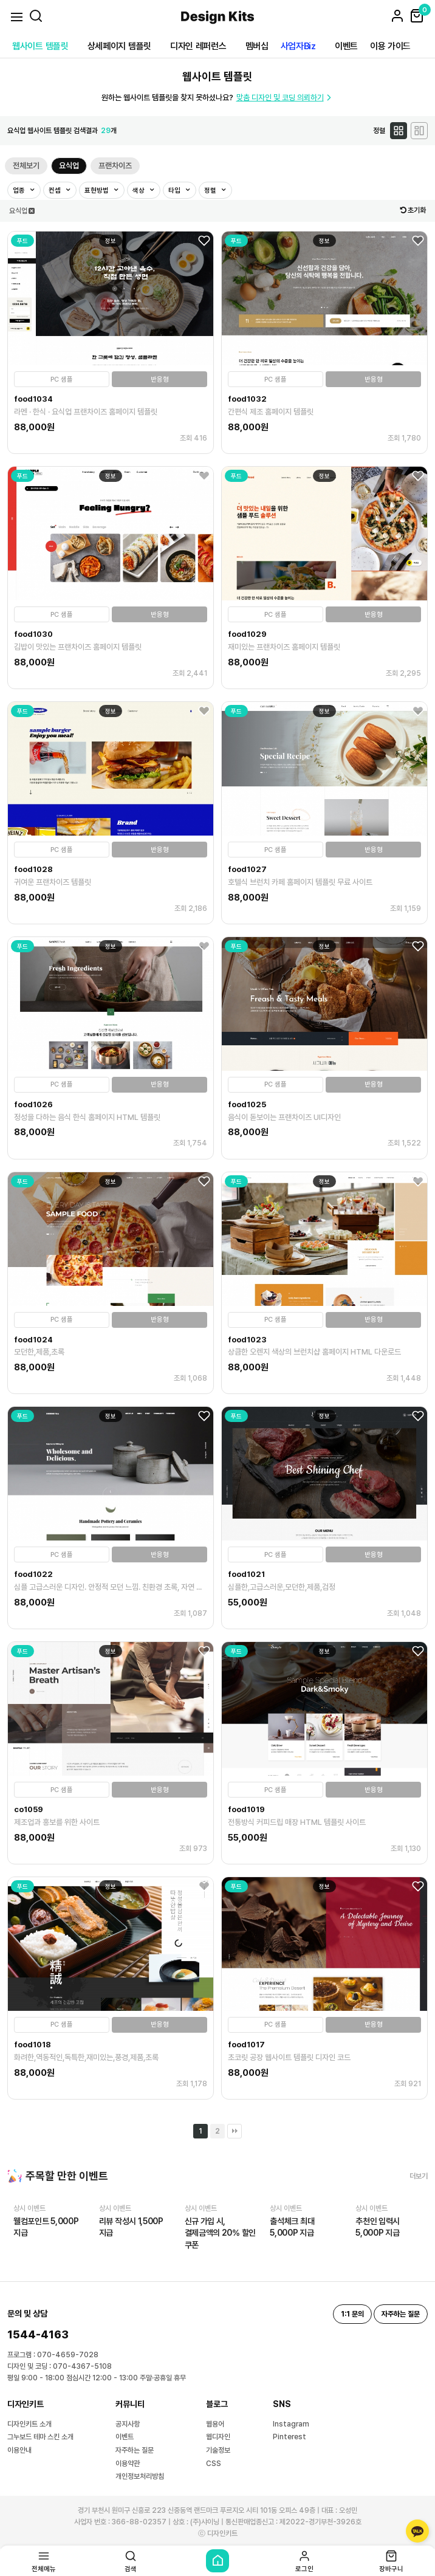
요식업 (69, 165)
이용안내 (19, 2450)
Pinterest (289, 2437)
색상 (139, 190)
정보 (110, 240)
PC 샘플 (61, 379)
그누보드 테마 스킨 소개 (40, 2437)
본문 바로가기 (0, 0)
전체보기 (26, 165)
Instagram (291, 2424)
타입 (175, 190)
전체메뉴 (44, 2561)
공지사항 (127, 2424)
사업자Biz (298, 46)
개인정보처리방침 (139, 2476)
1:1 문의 (352, 2314)
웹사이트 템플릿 (40, 46)
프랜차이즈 (115, 165)
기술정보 (218, 2450)
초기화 (413, 210)
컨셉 (56, 190)
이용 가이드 (390, 46)
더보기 (418, 2176)
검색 (131, 2561)
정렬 (211, 190)
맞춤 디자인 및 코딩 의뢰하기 (285, 97)
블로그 (217, 2404)
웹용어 (215, 2424)
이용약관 (127, 2463)
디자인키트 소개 (29, 2424)
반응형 (160, 379)
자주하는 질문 (134, 2450)
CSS (213, 2463)
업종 (20, 190)
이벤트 (346, 46)
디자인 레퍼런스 (198, 46)
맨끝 (234, 2131)
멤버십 (257, 46)
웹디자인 (218, 2437)
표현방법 (97, 190)
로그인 (304, 2561)
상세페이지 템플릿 (119, 46)
